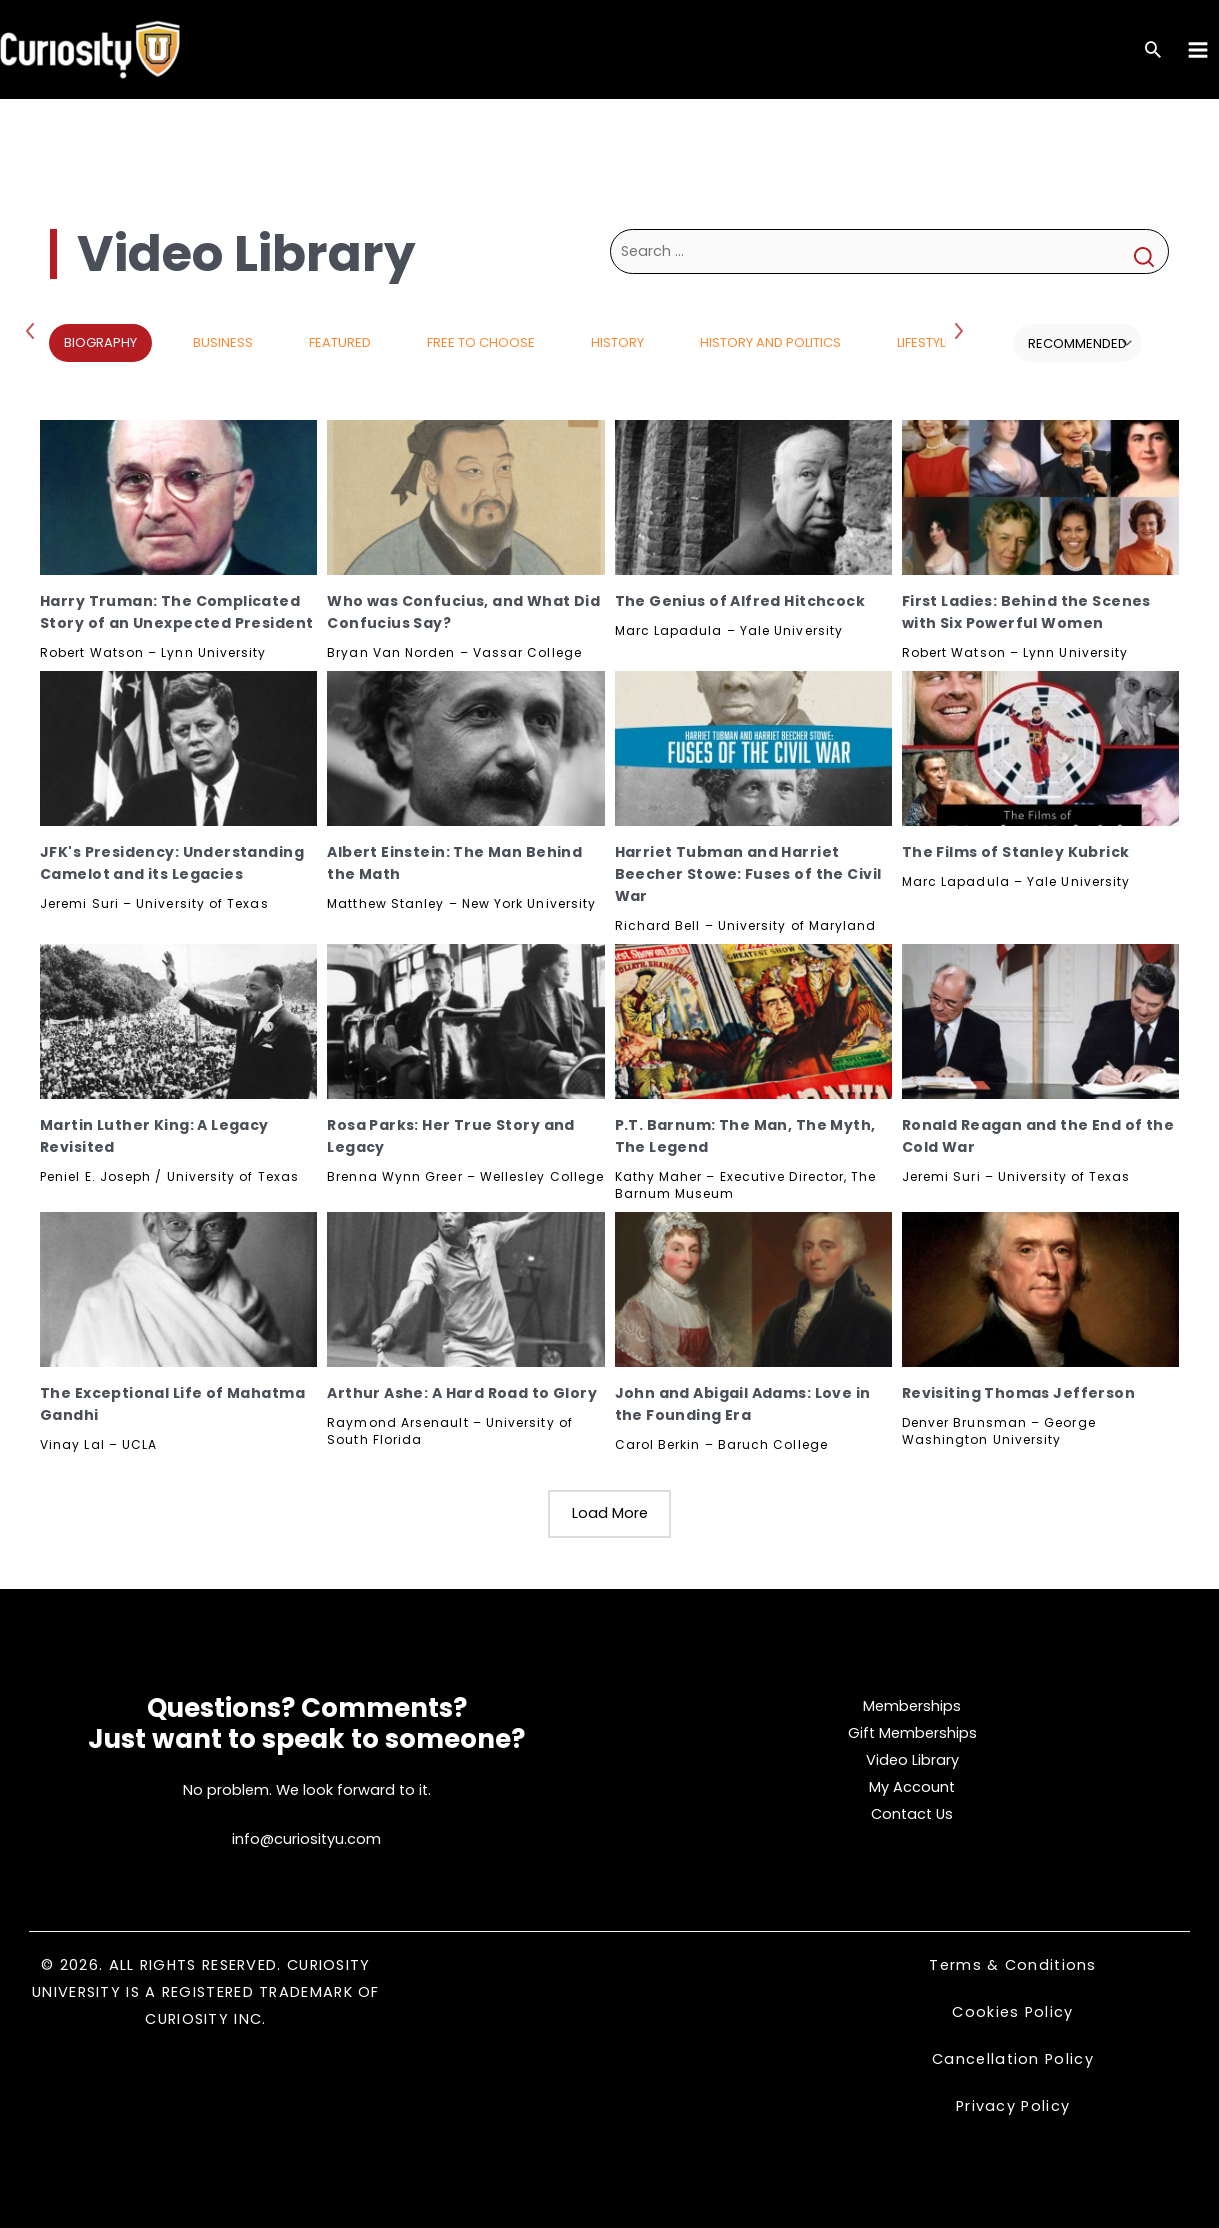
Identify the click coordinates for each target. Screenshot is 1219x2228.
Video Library (912, 1760)
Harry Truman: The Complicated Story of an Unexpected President (176, 612)
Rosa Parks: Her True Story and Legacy (451, 1136)
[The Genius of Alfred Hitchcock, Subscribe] (753, 497)
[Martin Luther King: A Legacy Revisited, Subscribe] (178, 1021)
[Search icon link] (1153, 51)
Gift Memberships (912, 1733)
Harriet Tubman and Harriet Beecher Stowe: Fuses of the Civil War (748, 874)
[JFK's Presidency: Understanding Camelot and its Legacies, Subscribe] (178, 748)
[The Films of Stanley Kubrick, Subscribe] (1040, 748)
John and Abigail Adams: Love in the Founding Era (743, 1404)
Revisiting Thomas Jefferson (1018, 1393)
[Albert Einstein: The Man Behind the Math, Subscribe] (465, 748)
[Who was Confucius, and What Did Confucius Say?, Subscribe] (465, 497)
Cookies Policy (1012, 2012)
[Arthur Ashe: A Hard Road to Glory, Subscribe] (465, 1289)
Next (961, 330)
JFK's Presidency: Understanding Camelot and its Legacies (172, 863)
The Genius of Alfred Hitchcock (740, 601)
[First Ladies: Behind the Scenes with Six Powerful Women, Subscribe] (1040, 497)
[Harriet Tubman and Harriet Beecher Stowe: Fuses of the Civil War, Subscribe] (753, 748)
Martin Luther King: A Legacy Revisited (154, 1136)
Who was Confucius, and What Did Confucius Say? (463, 612)
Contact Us (912, 1814)
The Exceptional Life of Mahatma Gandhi (172, 1404)
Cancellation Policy (1013, 2059)
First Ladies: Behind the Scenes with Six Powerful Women (1026, 612)
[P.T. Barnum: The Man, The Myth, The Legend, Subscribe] (753, 1021)
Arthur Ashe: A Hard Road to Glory (462, 1393)
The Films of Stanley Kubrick (1016, 852)
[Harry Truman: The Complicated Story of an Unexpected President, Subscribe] (178, 497)
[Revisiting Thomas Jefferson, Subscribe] (1040, 1289)
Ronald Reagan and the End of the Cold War (1038, 1136)
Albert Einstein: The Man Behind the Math (454, 863)
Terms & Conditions (1012, 1965)
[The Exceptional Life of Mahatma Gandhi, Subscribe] (178, 1289)
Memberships (912, 1706)
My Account (912, 1787)
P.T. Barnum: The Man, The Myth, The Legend (745, 1136)
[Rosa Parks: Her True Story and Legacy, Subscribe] (465, 1021)
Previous (34, 330)
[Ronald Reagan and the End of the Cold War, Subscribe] (1040, 1021)
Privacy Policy (1013, 2106)
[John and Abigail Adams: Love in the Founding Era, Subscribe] (753, 1289)
